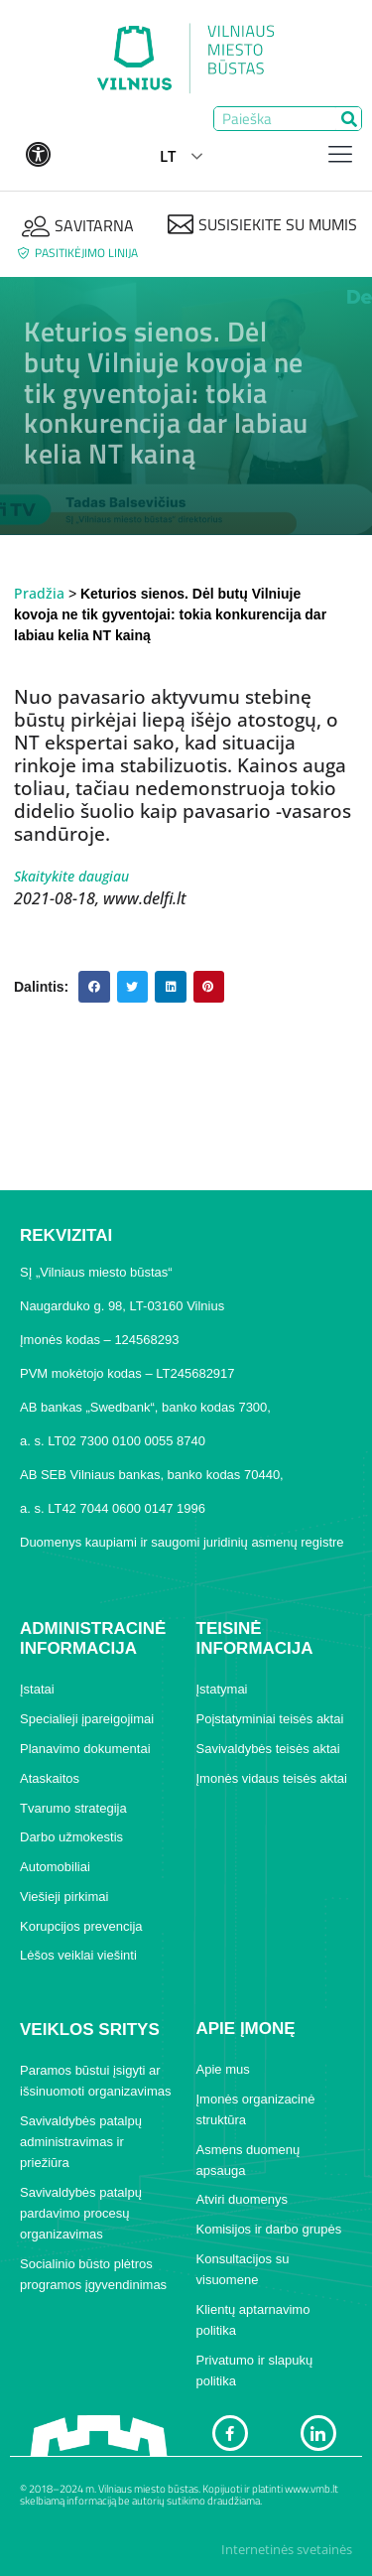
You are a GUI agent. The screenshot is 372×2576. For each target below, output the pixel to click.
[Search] (348, 118)
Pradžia (39, 593)
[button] (94, 987)
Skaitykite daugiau (71, 876)
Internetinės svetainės (286, 2549)
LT (168, 156)
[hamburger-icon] (339, 156)
